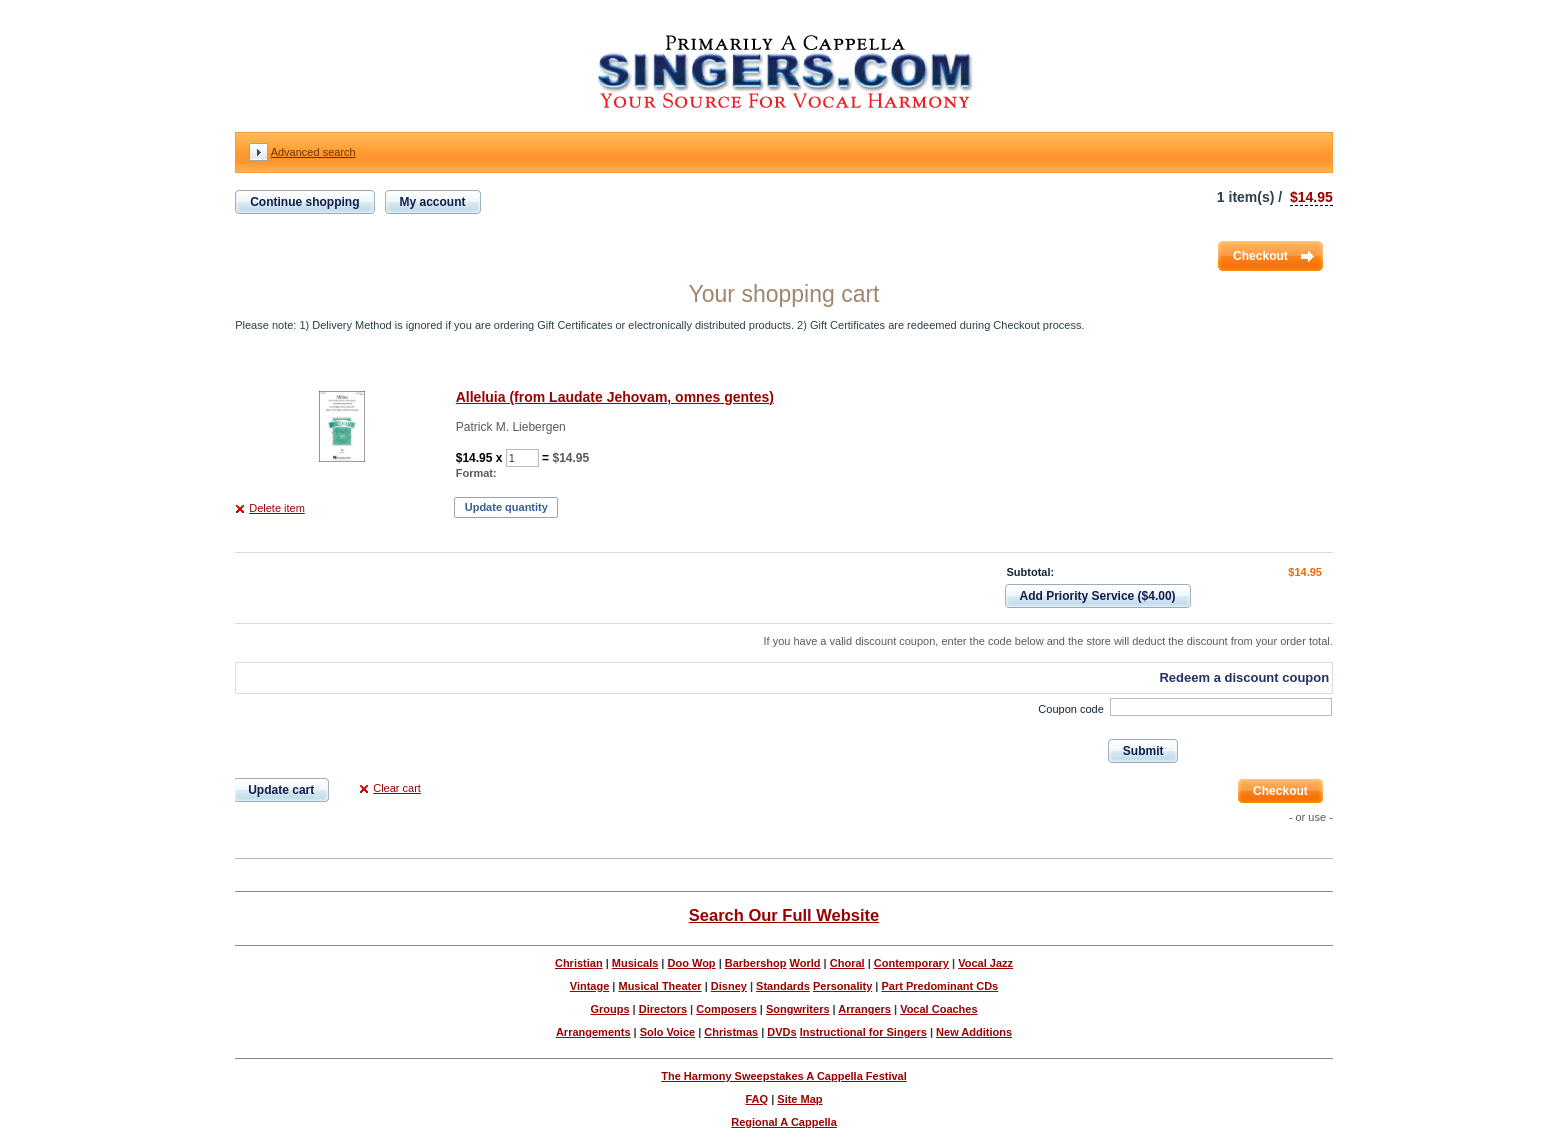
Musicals (635, 963)
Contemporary (911, 963)
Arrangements (593, 1032)
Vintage (590, 986)
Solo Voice (667, 1032)
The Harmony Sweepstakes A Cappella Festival (784, 1076)
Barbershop (756, 963)
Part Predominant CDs (939, 986)
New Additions (974, 1032)
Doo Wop (692, 963)
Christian (579, 963)
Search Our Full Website (784, 915)
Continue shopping (304, 202)
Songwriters (798, 1009)
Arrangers (864, 1009)
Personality (842, 986)
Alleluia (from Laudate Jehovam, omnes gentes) (615, 397)
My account (433, 202)
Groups (609, 1009)
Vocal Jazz (985, 963)
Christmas (731, 1032)
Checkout (1260, 256)
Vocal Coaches (938, 1009)
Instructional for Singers (863, 1032)
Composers (726, 1009)
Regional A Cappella (784, 1122)
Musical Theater (659, 986)
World (805, 963)
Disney (729, 986)
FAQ (756, 1099)
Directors (663, 1009)
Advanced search (313, 152)
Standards (783, 986)
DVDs (781, 1032)
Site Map (799, 1099)
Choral (847, 963)
